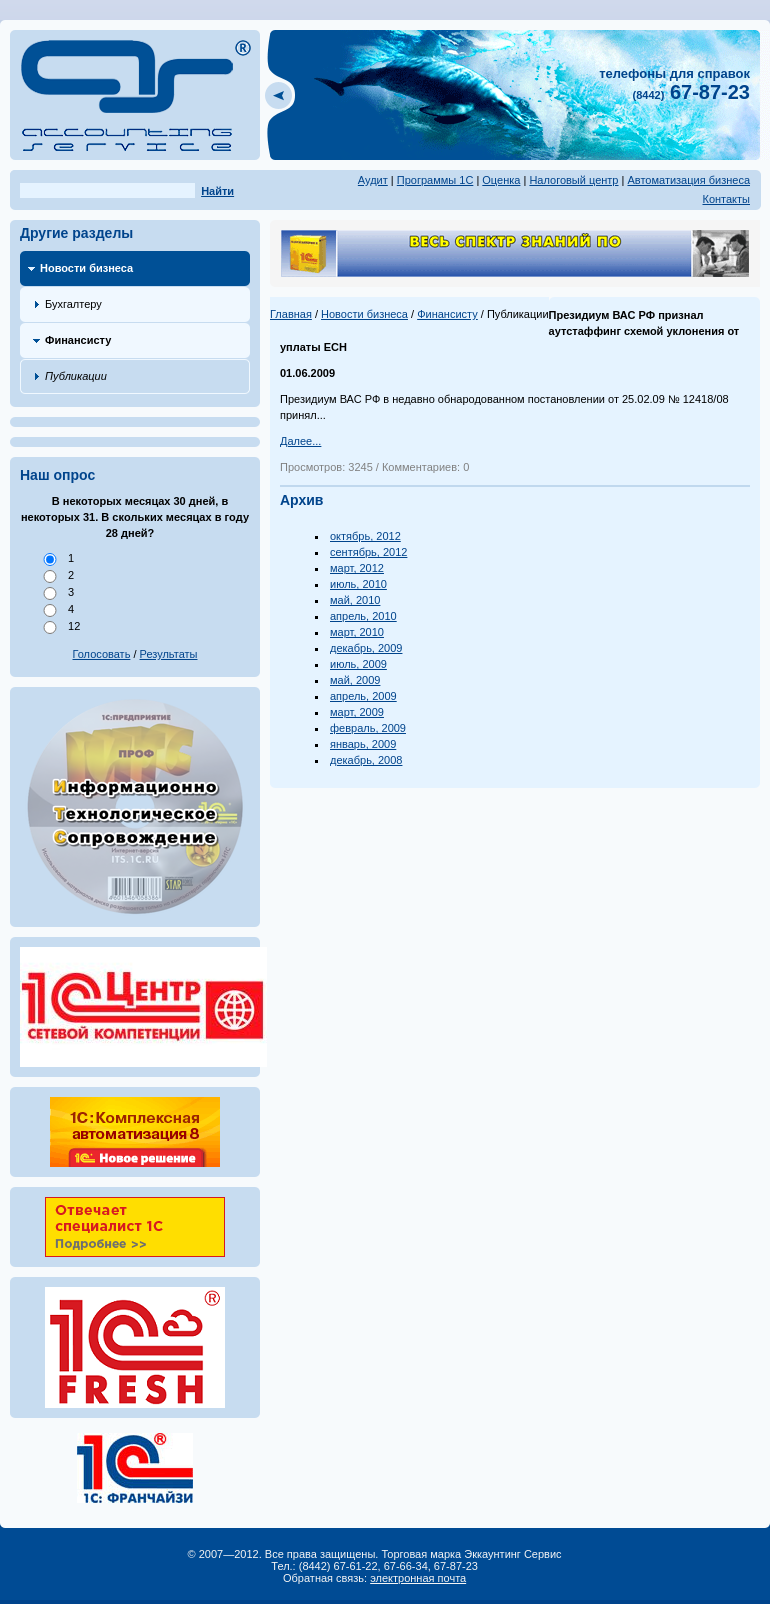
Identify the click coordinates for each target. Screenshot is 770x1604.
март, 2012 (357, 568)
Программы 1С (435, 180)
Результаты (169, 654)
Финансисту (78, 340)
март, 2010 (357, 632)
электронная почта (418, 1578)
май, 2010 (355, 600)
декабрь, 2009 (366, 648)
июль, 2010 (358, 584)
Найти (217, 191)
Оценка (501, 180)
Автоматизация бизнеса (688, 180)
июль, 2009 (358, 664)
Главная (291, 314)
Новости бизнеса (86, 268)
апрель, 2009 (363, 696)
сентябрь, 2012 (368, 552)
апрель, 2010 (363, 616)
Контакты (726, 199)
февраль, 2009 (368, 728)
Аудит (373, 180)
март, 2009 (357, 712)
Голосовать (102, 654)
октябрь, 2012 (365, 536)
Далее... (300, 441)
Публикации (76, 376)
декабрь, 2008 (366, 760)
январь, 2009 (363, 744)
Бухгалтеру (73, 304)
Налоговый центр (573, 180)
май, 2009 (355, 680)
